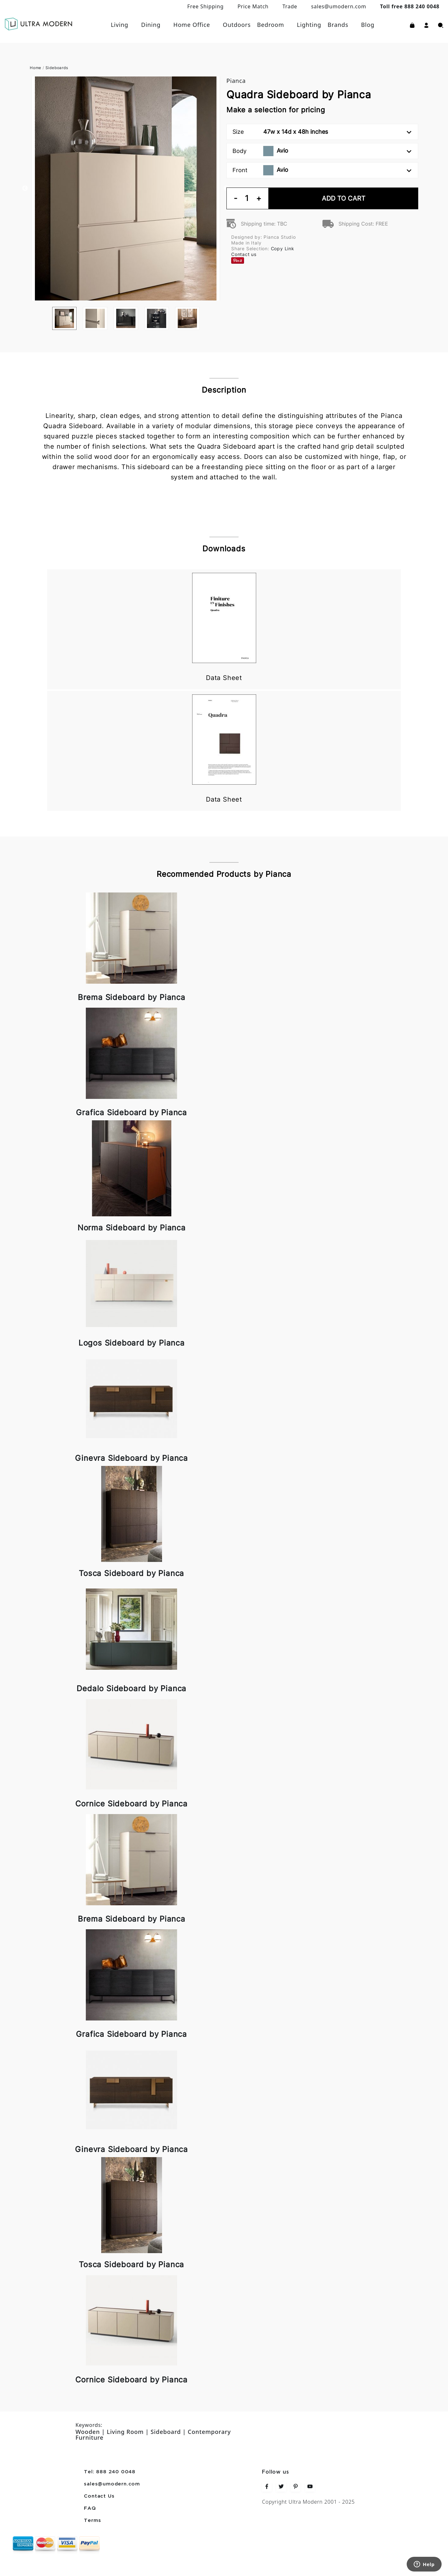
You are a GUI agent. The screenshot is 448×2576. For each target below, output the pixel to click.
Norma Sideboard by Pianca (131, 1227)
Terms (92, 2520)
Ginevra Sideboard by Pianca (131, 1458)
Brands (338, 24)
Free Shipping (205, 6)
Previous (25, 188)
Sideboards (56, 67)
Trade (289, 6)
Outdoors (237, 24)
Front (321, 170)
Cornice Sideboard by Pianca (131, 1803)
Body (321, 151)
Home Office (191, 24)
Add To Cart (343, 198)
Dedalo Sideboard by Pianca (131, 1688)
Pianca (236, 80)
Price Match (253, 6)
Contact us (244, 254)
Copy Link (282, 248)
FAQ (90, 2508)
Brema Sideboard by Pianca (131, 997)
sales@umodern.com (338, 6)
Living (119, 24)
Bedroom (270, 24)
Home (35, 67)
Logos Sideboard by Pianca (131, 1343)
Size (321, 131)
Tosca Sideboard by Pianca (131, 1573)
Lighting (309, 24)
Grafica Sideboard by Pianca (131, 1112)
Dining (151, 24)
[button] (426, 24)
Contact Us (99, 2496)
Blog (368, 24)
